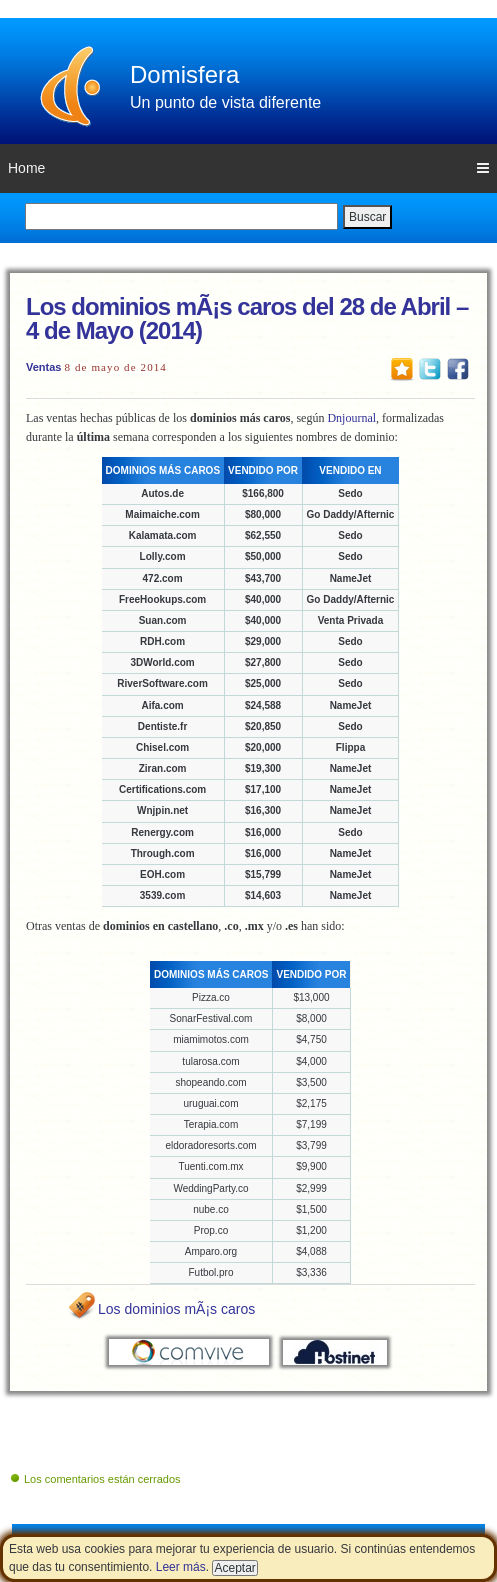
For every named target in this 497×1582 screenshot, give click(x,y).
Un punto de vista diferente (225, 102)
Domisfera (184, 74)
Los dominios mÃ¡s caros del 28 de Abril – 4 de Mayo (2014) (247, 318)
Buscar (367, 217)
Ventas (43, 367)
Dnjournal (351, 418)
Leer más (181, 1567)
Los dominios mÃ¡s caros (176, 1309)
